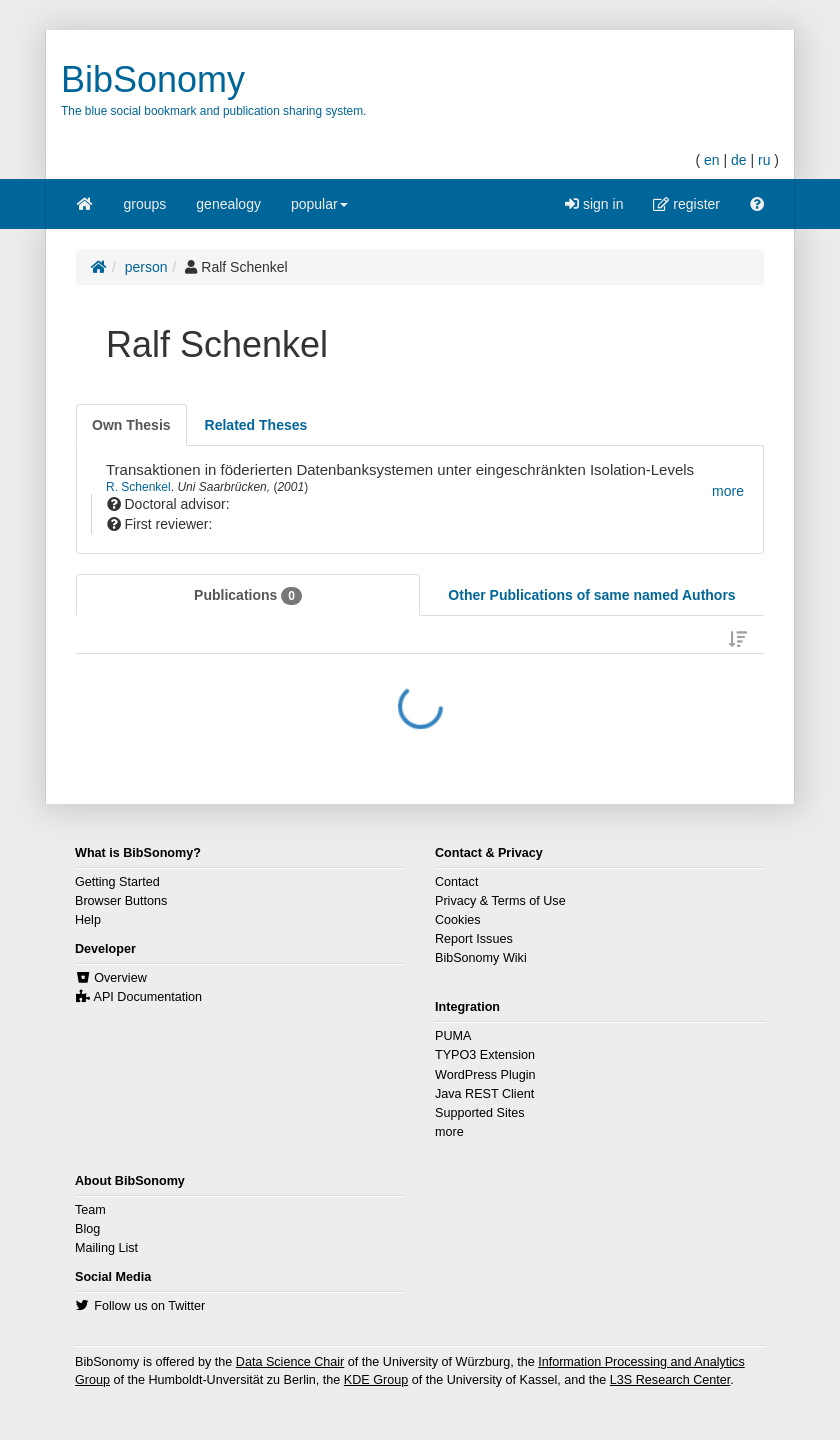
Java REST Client (484, 1094)
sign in (594, 204)
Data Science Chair (290, 1362)
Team (90, 1210)
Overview (120, 978)
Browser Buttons (121, 901)
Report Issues (474, 939)
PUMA (453, 1036)
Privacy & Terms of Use (500, 901)
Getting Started (117, 882)
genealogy (228, 204)
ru (764, 160)
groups (145, 204)
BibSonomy (153, 79)
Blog (87, 1229)
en (712, 160)
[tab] (131, 425)
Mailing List (106, 1248)
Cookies (458, 920)
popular (319, 210)
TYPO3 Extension (485, 1055)
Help (88, 920)
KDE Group (376, 1380)
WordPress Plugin (485, 1075)
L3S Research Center (670, 1380)
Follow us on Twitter (149, 1306)
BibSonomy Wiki (481, 958)
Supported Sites (480, 1113)
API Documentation (148, 997)
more (449, 1132)
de (739, 160)
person (146, 267)
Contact (456, 882)
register (686, 204)
